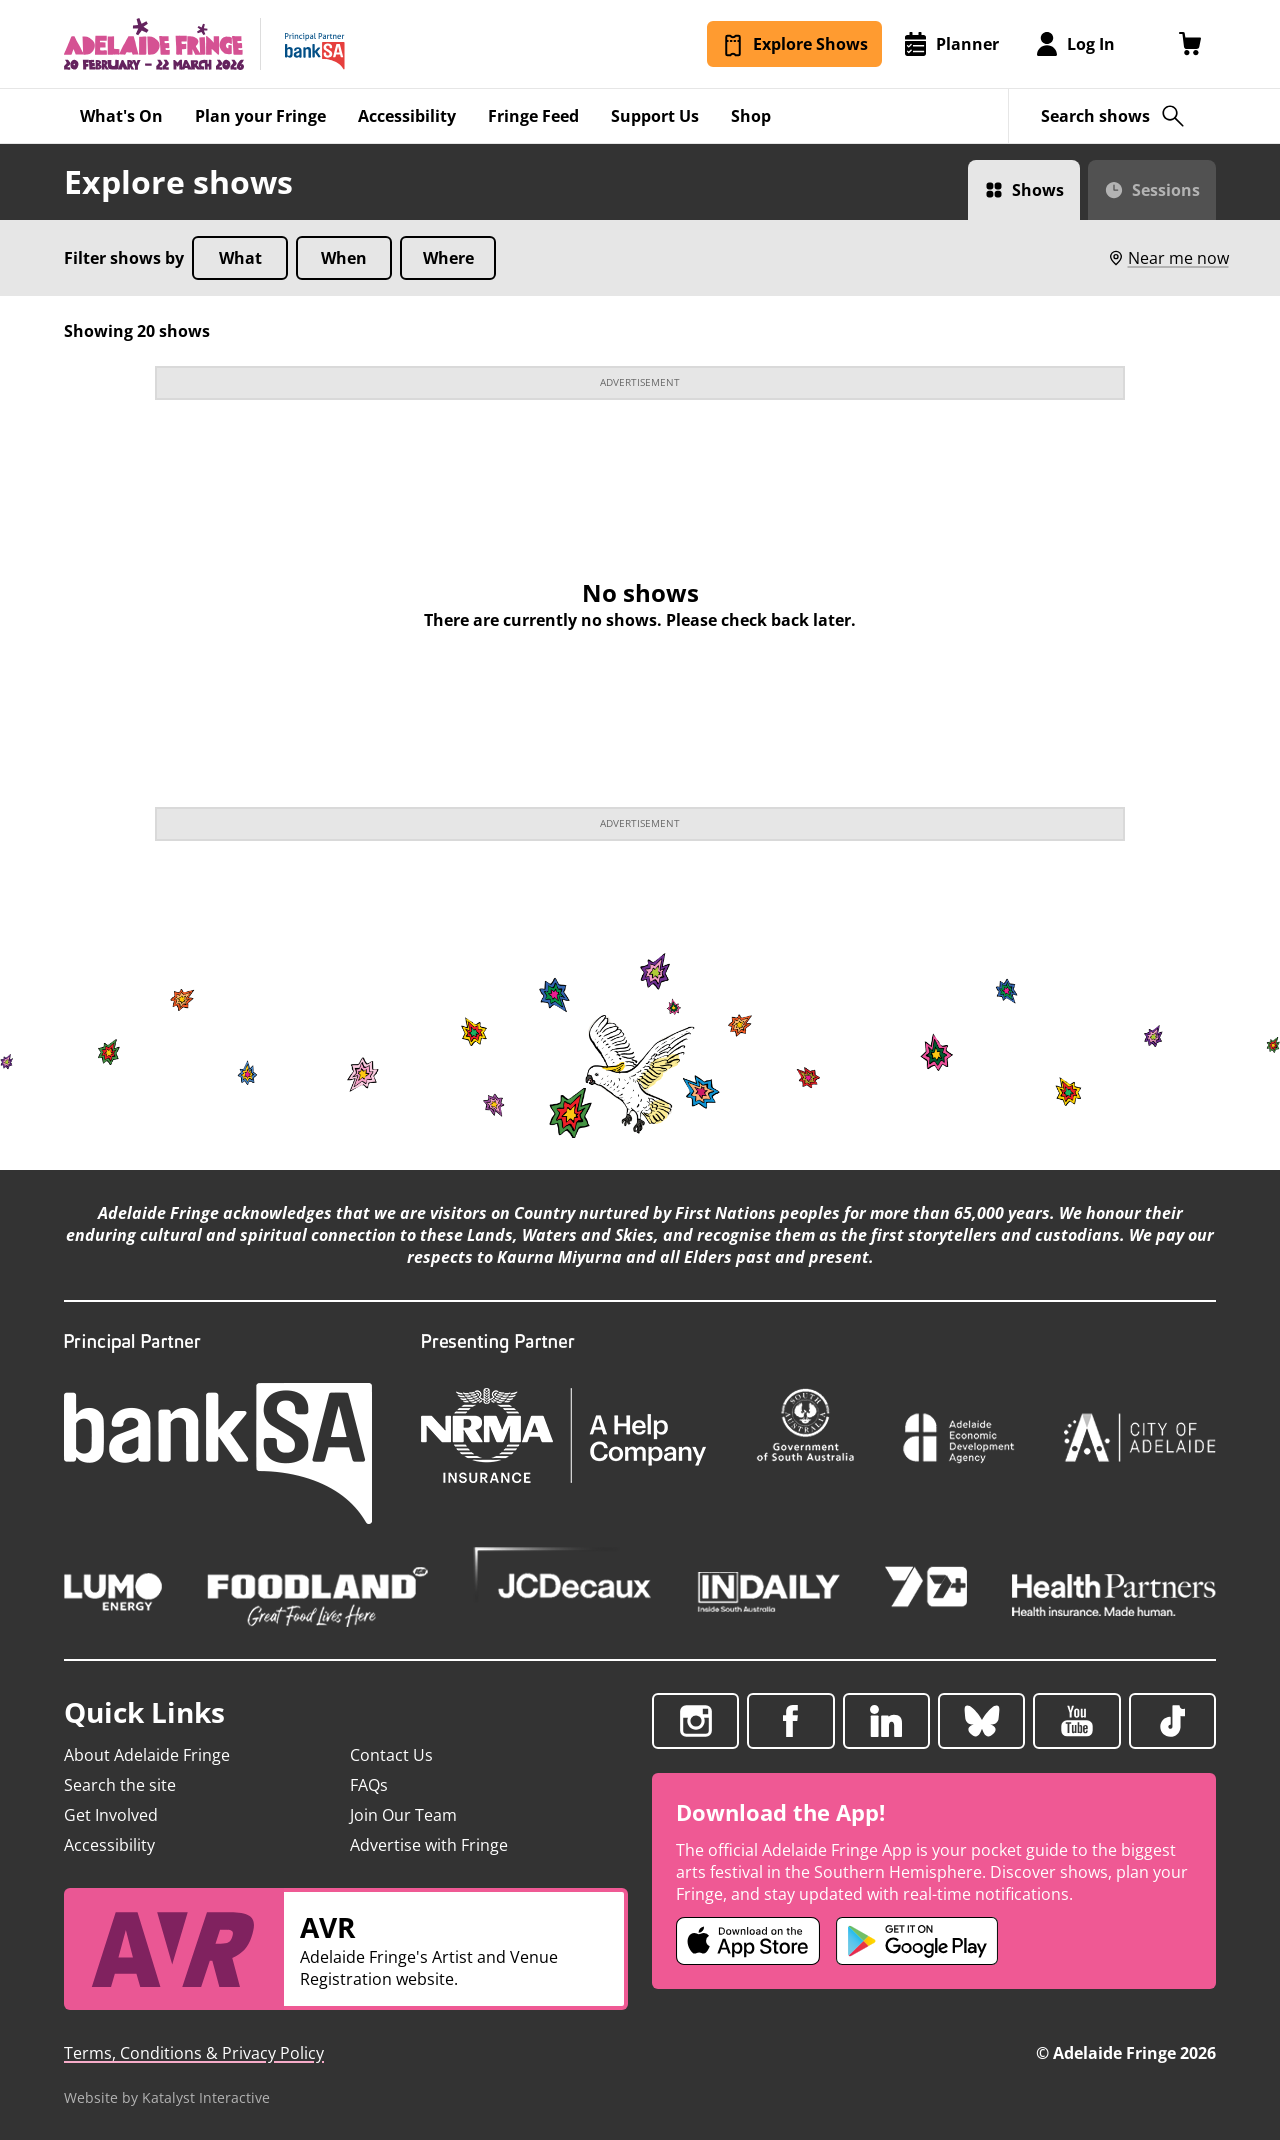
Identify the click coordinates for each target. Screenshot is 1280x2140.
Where (448, 258)
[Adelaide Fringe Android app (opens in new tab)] (917, 1941)
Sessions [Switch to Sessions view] (1166, 190)
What (240, 258)
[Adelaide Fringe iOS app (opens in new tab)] (748, 1941)
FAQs (369, 1785)
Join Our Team (403, 1815)
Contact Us (391, 1755)
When (344, 258)
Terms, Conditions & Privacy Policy (194, 2053)
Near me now (1168, 258)
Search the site (120, 1785)
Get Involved (111, 1815)
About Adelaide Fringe (147, 1755)
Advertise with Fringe (429, 1845)
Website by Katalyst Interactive (167, 2097)
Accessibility (109, 1845)
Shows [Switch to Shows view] (1038, 190)
